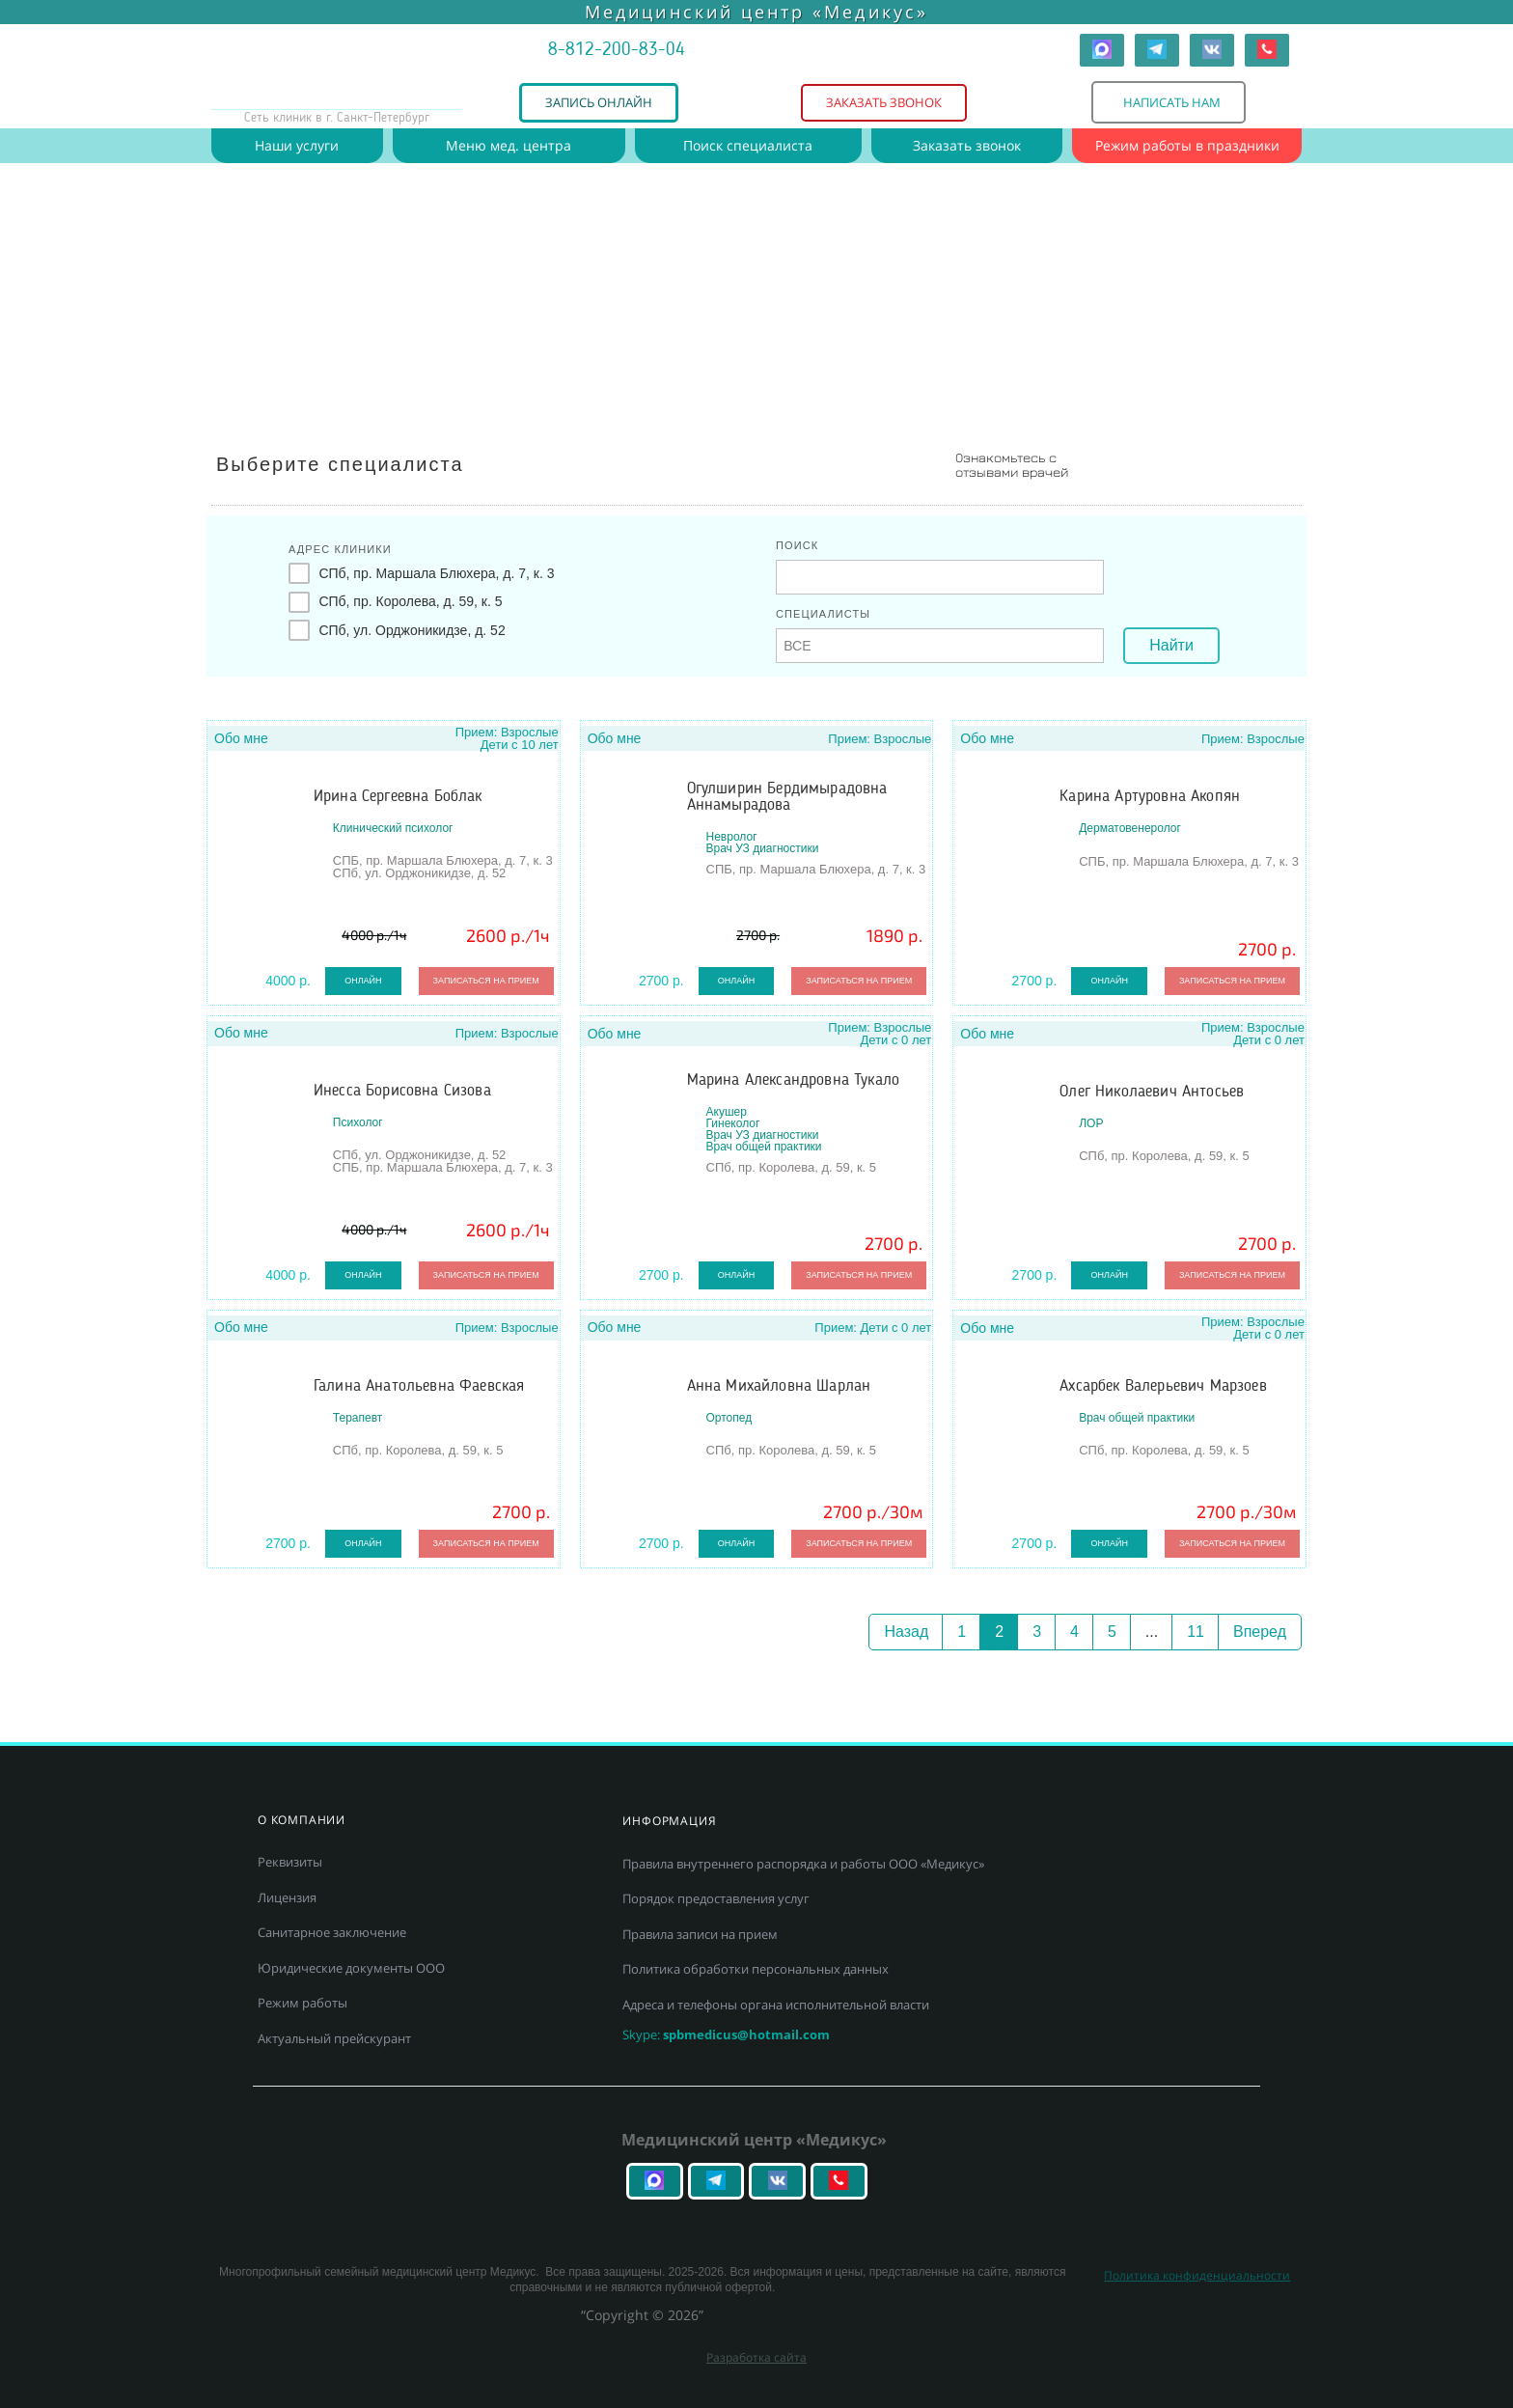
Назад (906, 1631)
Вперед (1259, 1631)
